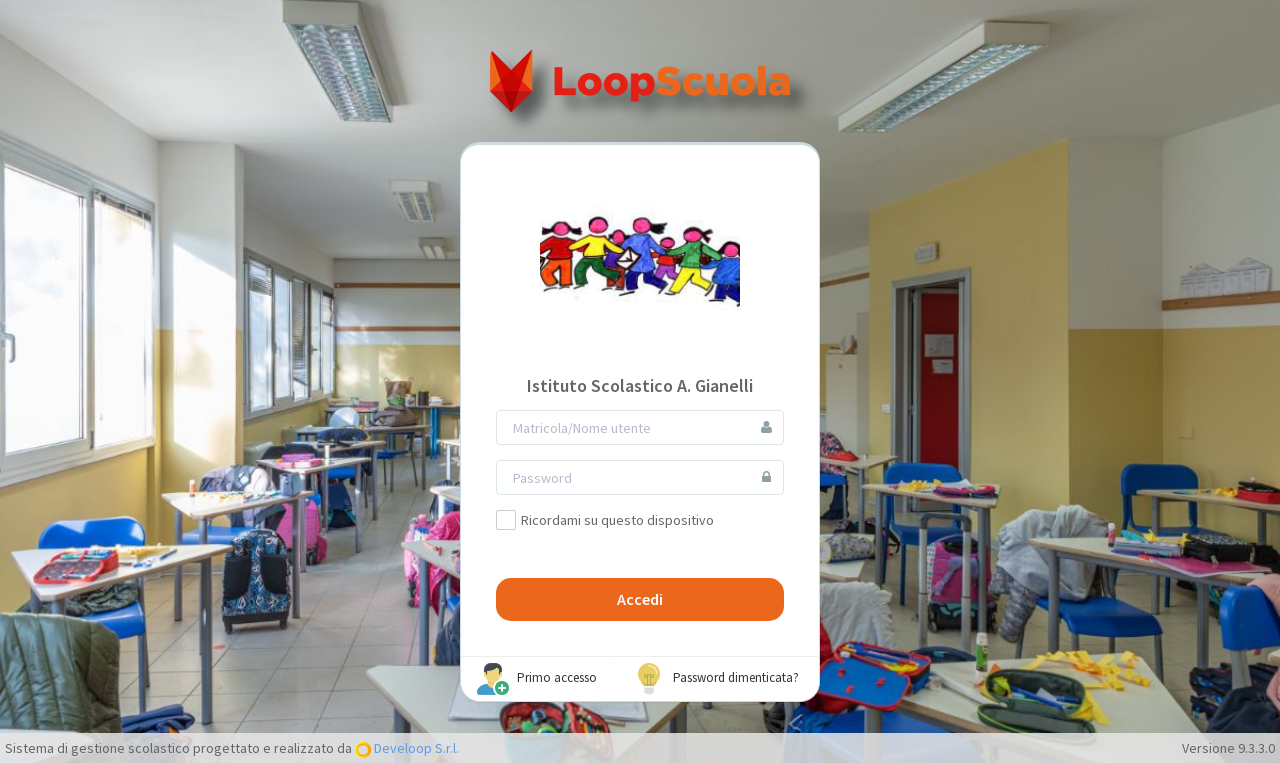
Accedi (640, 599)
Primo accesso (537, 679)
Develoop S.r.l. (415, 748)
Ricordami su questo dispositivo (605, 520)
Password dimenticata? (716, 679)
